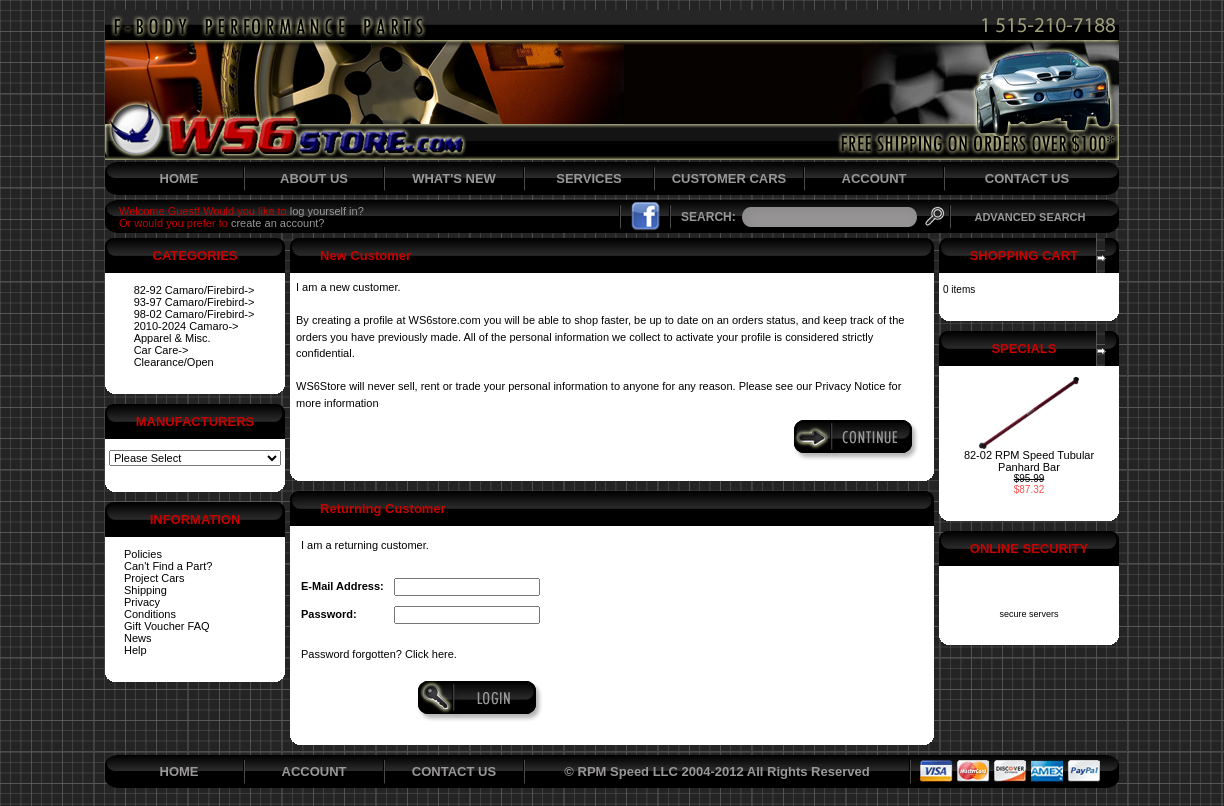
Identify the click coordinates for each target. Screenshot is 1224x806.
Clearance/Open (174, 362)
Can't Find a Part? (168, 566)
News (138, 638)
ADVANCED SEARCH (1029, 217)
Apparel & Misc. (172, 338)
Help (135, 650)
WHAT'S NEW (454, 178)
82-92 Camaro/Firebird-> (194, 290)
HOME (179, 178)
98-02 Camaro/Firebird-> (194, 314)
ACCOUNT (874, 178)
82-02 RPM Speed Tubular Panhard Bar (1029, 461)
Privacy (142, 602)
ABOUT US (314, 178)
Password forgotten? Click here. (379, 654)
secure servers (1028, 614)
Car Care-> (161, 350)
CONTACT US (1027, 178)
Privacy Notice (850, 386)
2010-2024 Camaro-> (186, 326)
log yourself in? (327, 211)
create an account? (278, 223)
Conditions (150, 614)
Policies (143, 554)
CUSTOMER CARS (729, 178)
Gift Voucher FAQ (167, 626)
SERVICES (589, 178)
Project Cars (154, 578)
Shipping (145, 590)
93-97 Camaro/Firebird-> (194, 302)
